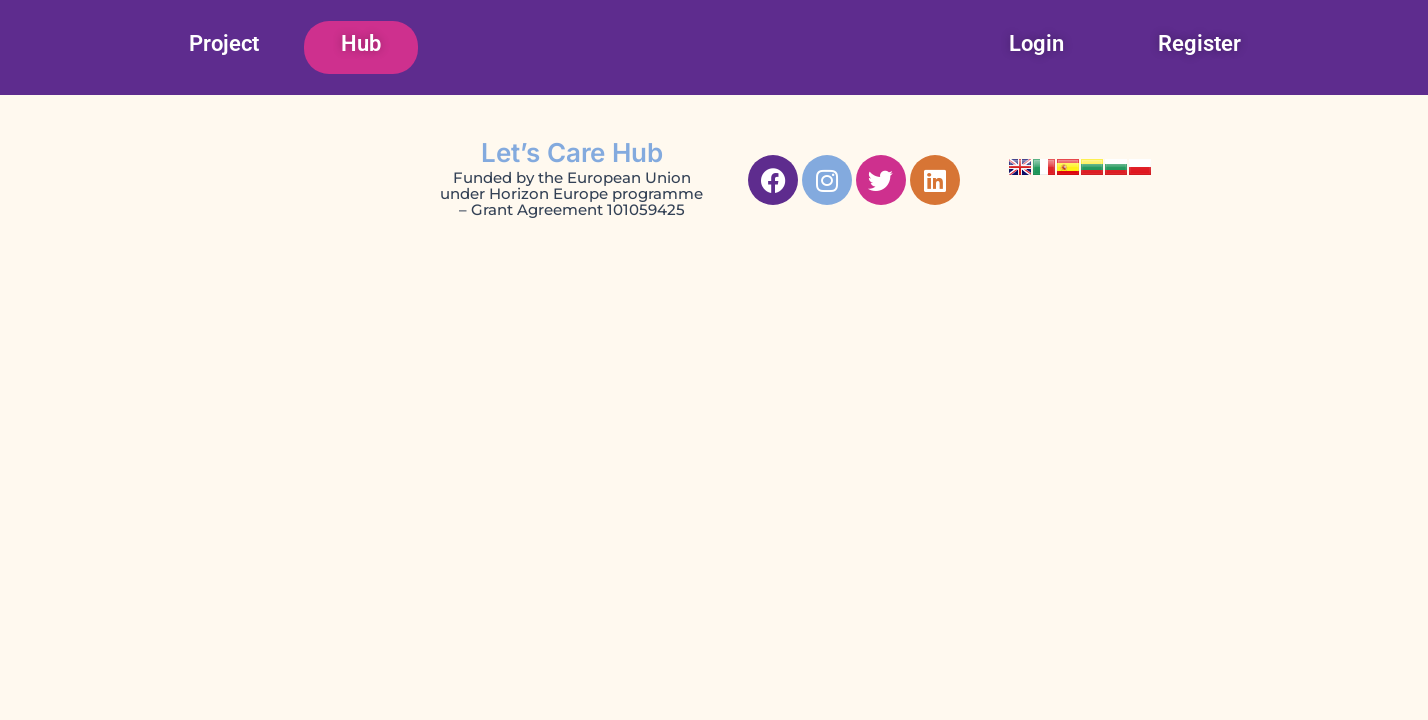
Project (224, 43)
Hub (361, 43)
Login (1036, 43)
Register (1199, 43)
